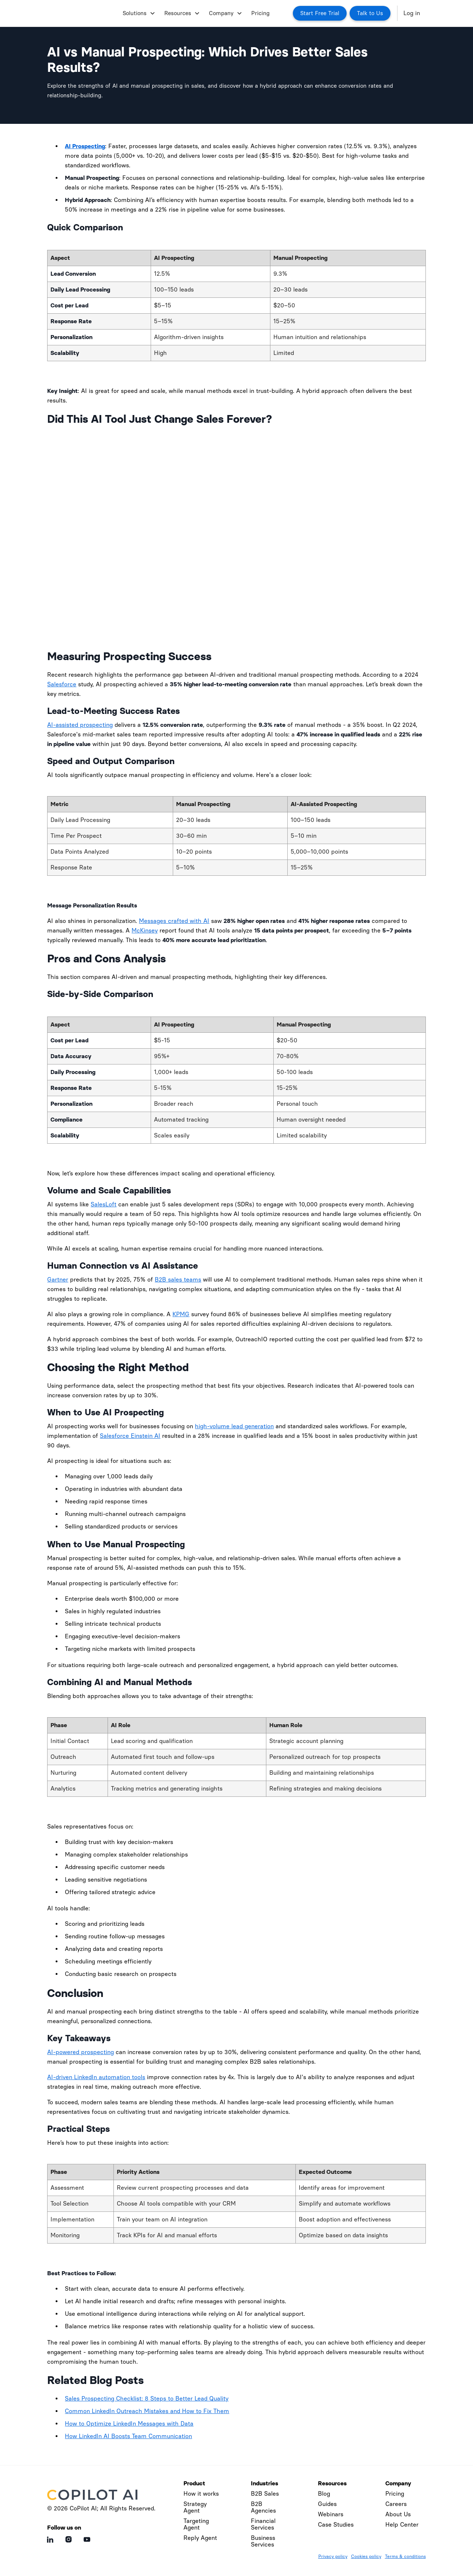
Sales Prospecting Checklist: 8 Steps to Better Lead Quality (146, 2398)
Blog (324, 2493)
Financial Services (263, 2524)
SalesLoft (103, 1204)
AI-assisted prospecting (80, 724)
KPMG (180, 1314)
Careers (396, 2503)
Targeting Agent (196, 2524)
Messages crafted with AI (174, 920)
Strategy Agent (195, 2507)
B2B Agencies (263, 2507)
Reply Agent (200, 2537)
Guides (327, 2503)
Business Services (263, 2541)
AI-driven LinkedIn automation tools (96, 2077)
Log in (411, 13)
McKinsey (145, 930)
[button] (137, 13)
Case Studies (336, 2524)
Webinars (330, 2514)
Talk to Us (370, 13)
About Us (398, 2514)
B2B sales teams (178, 1279)
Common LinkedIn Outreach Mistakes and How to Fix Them (147, 2411)
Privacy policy (332, 2556)
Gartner (57, 1279)
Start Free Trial (319, 13)
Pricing (260, 13)
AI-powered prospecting (80, 2052)
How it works (201, 2493)
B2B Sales (265, 2493)
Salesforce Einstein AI (130, 1435)
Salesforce (61, 684)
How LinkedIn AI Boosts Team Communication (128, 2436)
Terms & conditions (405, 2556)
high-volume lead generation (234, 1426)
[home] (82, 13)
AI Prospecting (85, 146)
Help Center (401, 2524)
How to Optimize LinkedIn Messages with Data (129, 2423)
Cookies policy (366, 2556)
